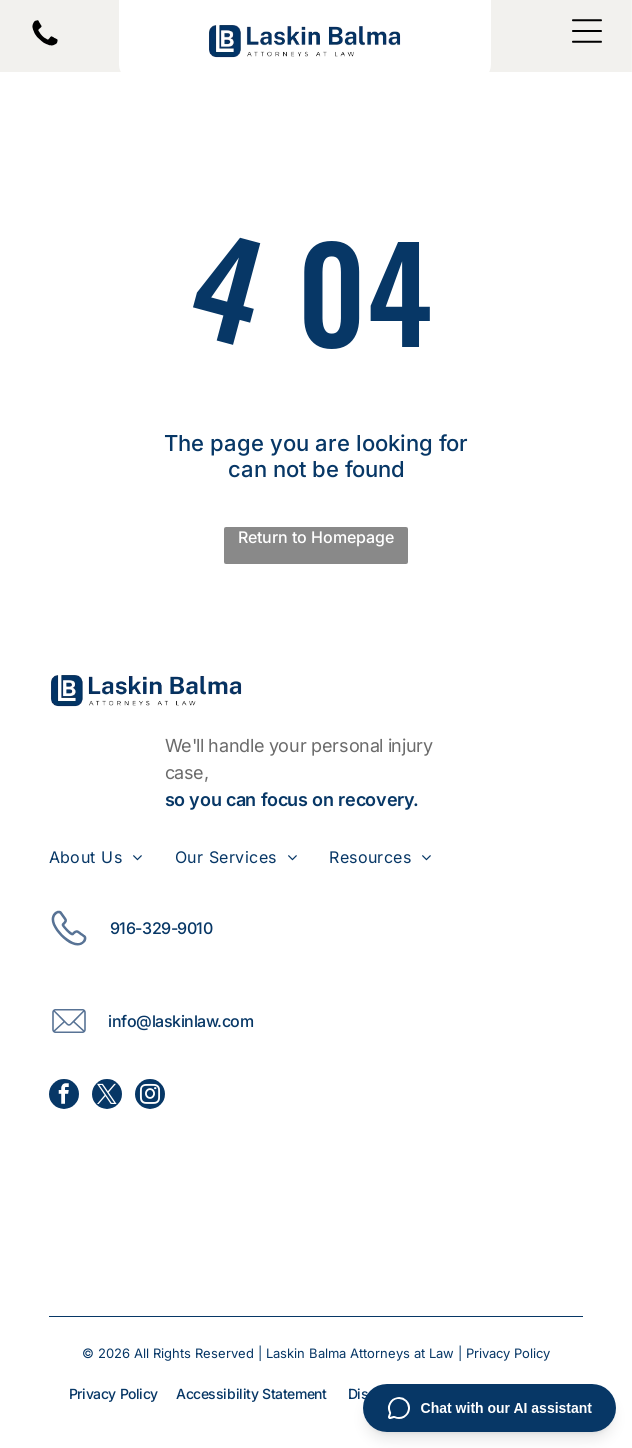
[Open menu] (587, 31)
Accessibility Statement (251, 1393)
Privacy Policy (508, 1353)
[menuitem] (112, 857)
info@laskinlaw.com (180, 1021)
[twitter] (107, 1096)
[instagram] (150, 1096)
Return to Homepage (316, 537)
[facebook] (64, 1096)
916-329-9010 (161, 928)
